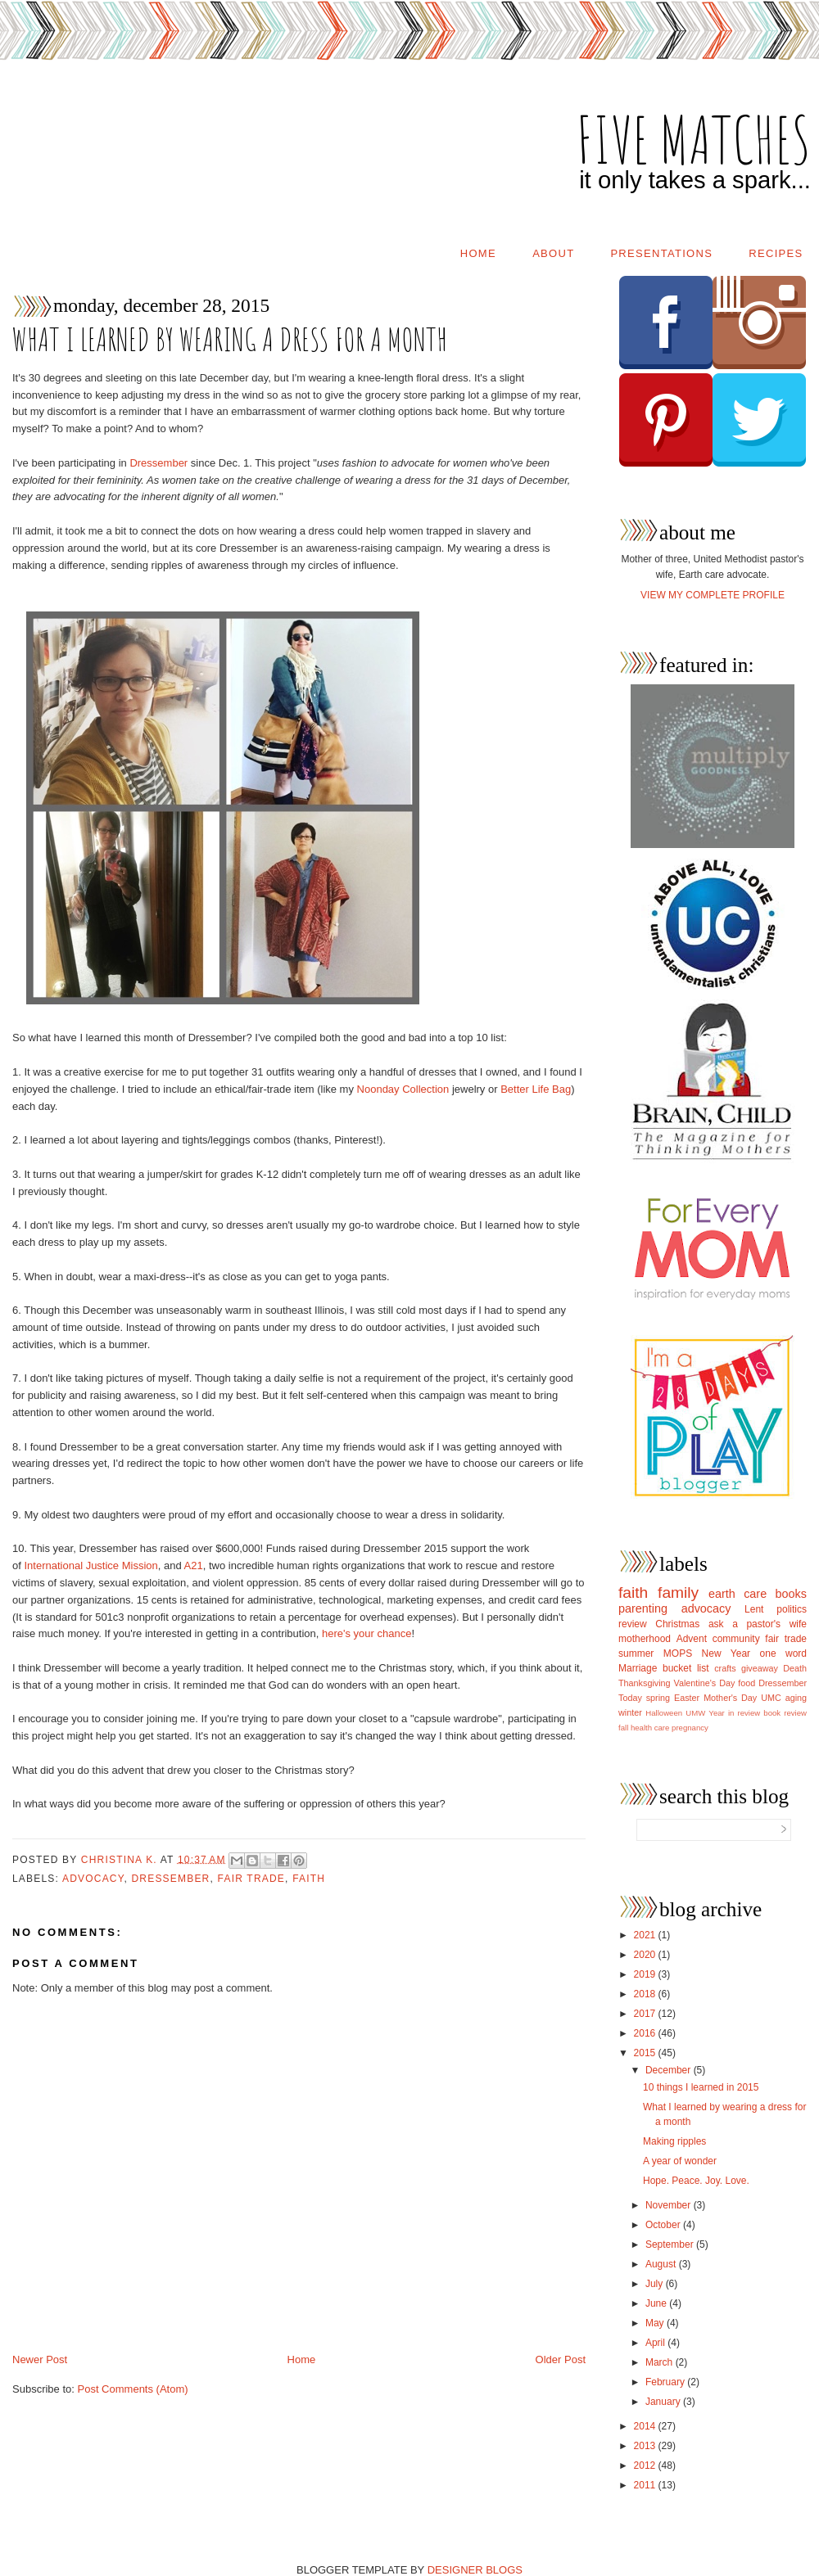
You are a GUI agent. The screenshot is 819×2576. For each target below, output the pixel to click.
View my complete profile (712, 595)
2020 (646, 1954)
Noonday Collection (403, 1089)
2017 (646, 2013)
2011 (646, 2485)
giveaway (759, 1668)
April (656, 2342)
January (664, 2401)
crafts (724, 1668)
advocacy (93, 1878)
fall (623, 1727)
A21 (193, 1565)
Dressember (158, 463)
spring (658, 1698)
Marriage (637, 1668)
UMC (771, 1698)
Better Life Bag (535, 1089)
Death (795, 1668)
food (746, 1683)
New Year (726, 1653)
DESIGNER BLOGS (475, 2570)
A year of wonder (680, 2161)
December (669, 2070)
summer (636, 1653)
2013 (646, 2446)
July (655, 2284)
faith (308, 1878)
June (657, 2303)
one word (783, 1653)
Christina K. (121, 1859)
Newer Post (39, 2359)
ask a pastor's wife (757, 1624)
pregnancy (690, 1727)
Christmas (677, 1624)
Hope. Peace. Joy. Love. (696, 2180)
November (669, 2205)
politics (791, 1609)
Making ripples (674, 2141)
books (791, 1593)
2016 (646, 2033)
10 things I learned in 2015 (700, 2087)
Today (630, 1698)
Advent (691, 1638)
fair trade (251, 1878)
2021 (646, 1935)
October (664, 2225)
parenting (642, 1608)
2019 (646, 1974)
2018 (646, 1994)
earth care (737, 1593)
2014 (646, 2426)
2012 (646, 2465)
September (670, 2244)
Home (478, 253)
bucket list (686, 1668)
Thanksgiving (644, 1683)
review (632, 1624)
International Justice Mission (90, 1565)
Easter (686, 1698)
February (666, 2382)
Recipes (776, 253)
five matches (694, 139)
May (656, 2323)
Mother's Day (730, 1698)
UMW (695, 1712)
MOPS (677, 1653)
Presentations (661, 253)
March (660, 2362)
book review (785, 1712)
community (736, 1638)
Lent (753, 1609)
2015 (646, 2053)
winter (630, 1712)
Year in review (734, 1712)
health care (650, 1727)
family (678, 1592)
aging (796, 1698)
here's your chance (366, 1633)
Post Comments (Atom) (133, 2389)
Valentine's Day (704, 1683)
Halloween (663, 1712)
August (662, 2264)
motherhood (644, 1638)
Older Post (561, 2359)
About (553, 253)
